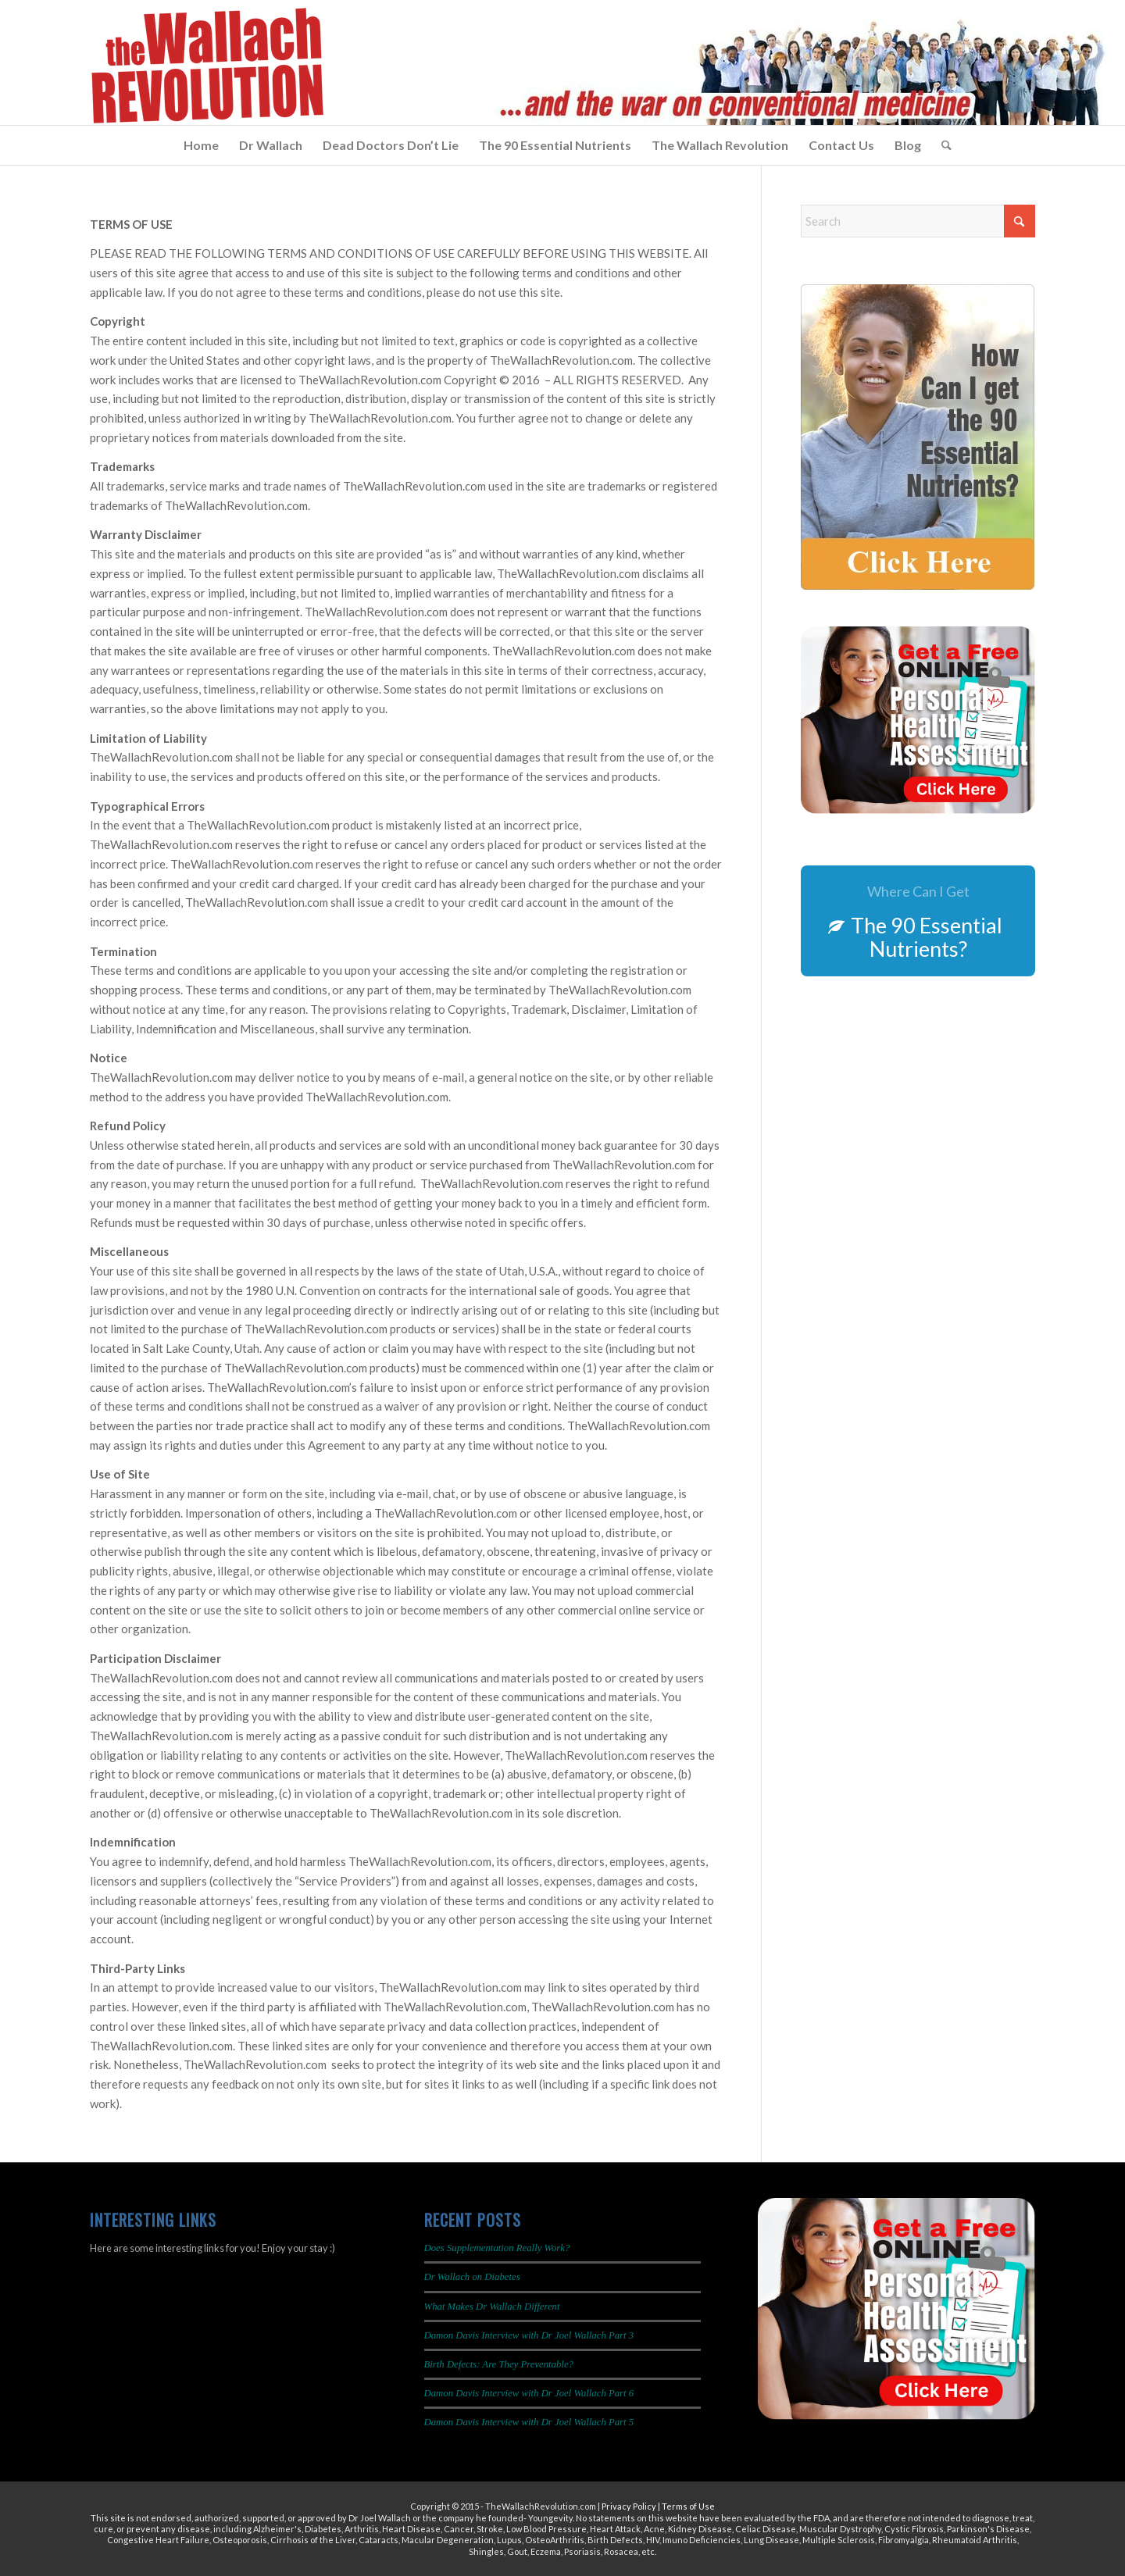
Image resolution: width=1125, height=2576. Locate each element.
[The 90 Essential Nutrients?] (918, 920)
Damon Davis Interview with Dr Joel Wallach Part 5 (529, 2422)
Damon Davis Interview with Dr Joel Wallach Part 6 (529, 2393)
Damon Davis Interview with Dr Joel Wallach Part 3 (529, 2335)
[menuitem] (201, 145)
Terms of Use (688, 2506)
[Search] (941, 145)
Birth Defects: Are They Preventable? (498, 2364)
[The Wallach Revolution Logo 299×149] (206, 66)
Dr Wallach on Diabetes (472, 2276)
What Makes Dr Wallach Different (492, 2306)
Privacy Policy (629, 2506)
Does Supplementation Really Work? (497, 2247)
